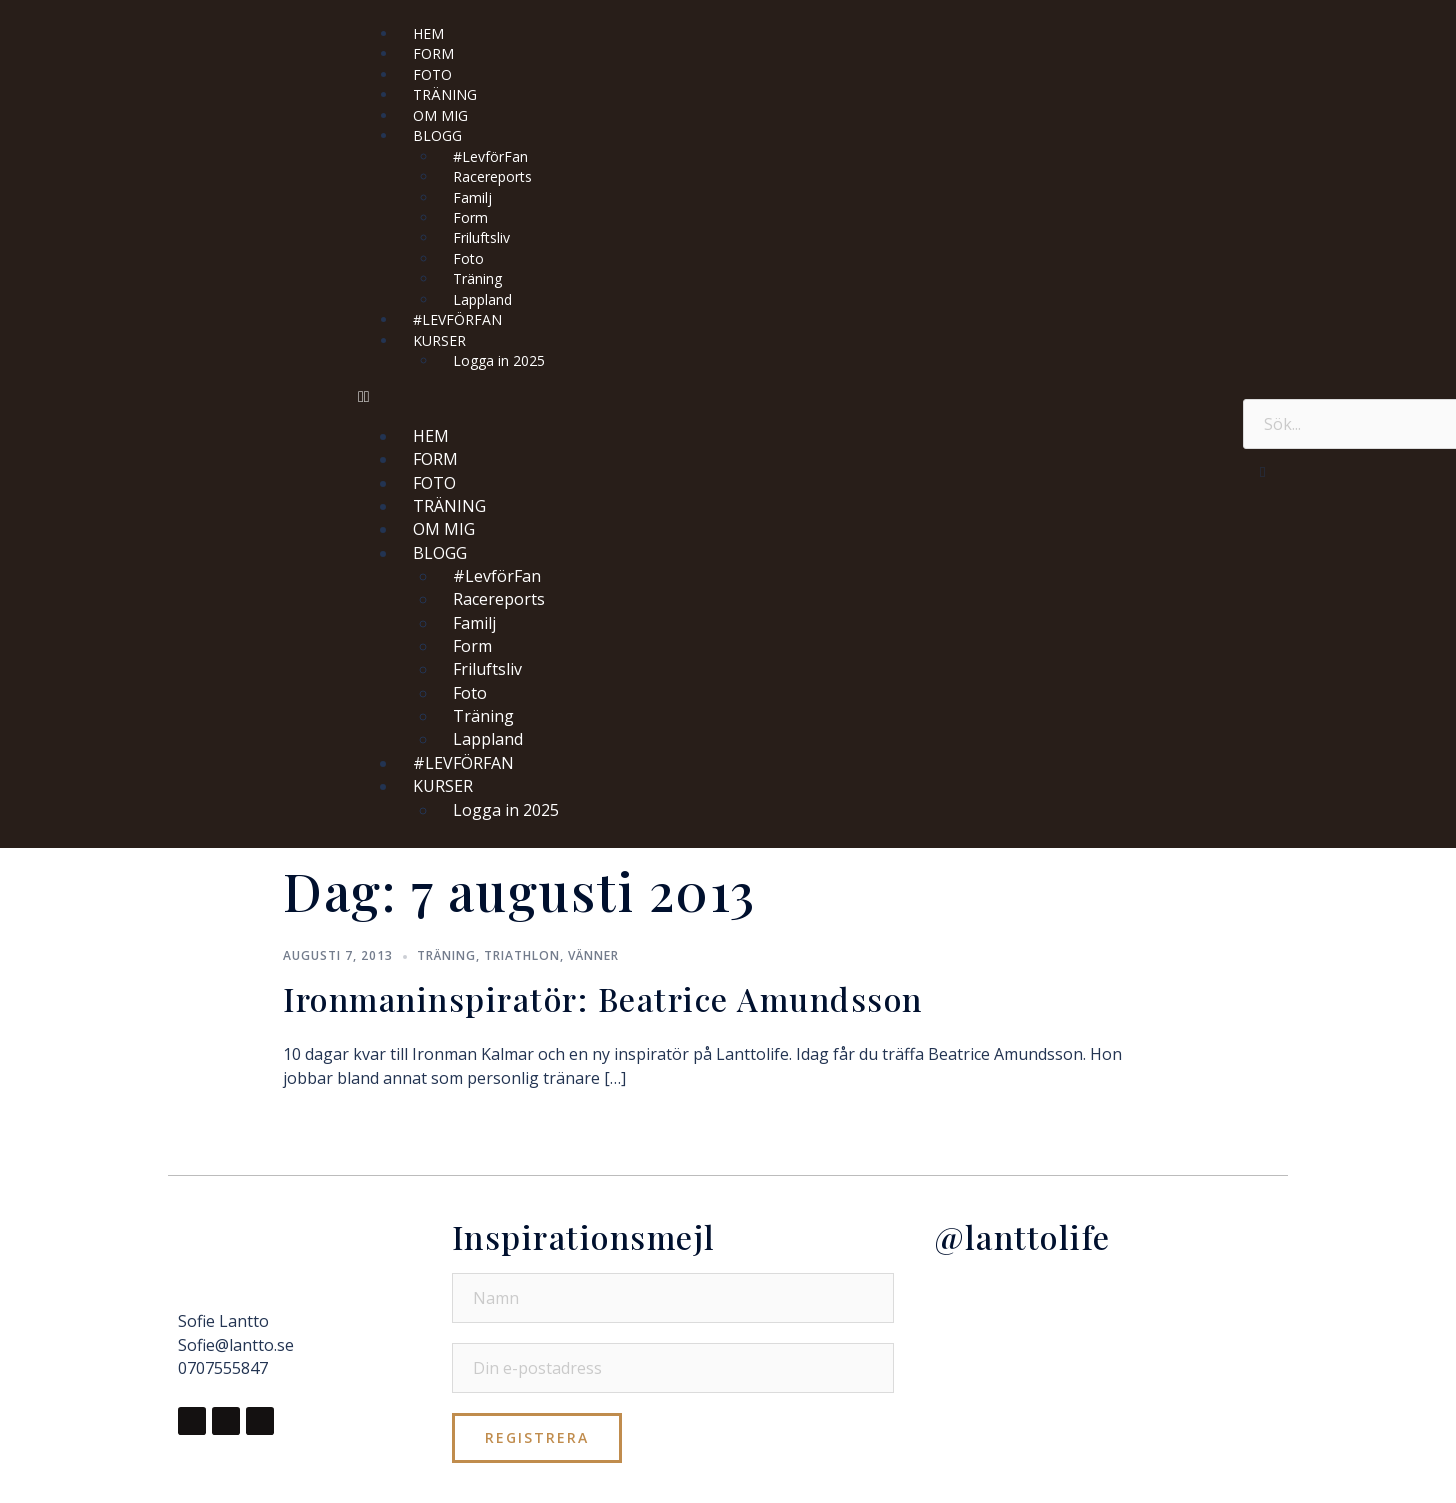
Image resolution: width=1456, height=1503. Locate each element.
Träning (446, 955)
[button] (790, 396)
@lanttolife (1022, 1236)
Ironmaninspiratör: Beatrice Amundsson (603, 998)
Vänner (593, 955)
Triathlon (522, 955)
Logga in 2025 (499, 360)
